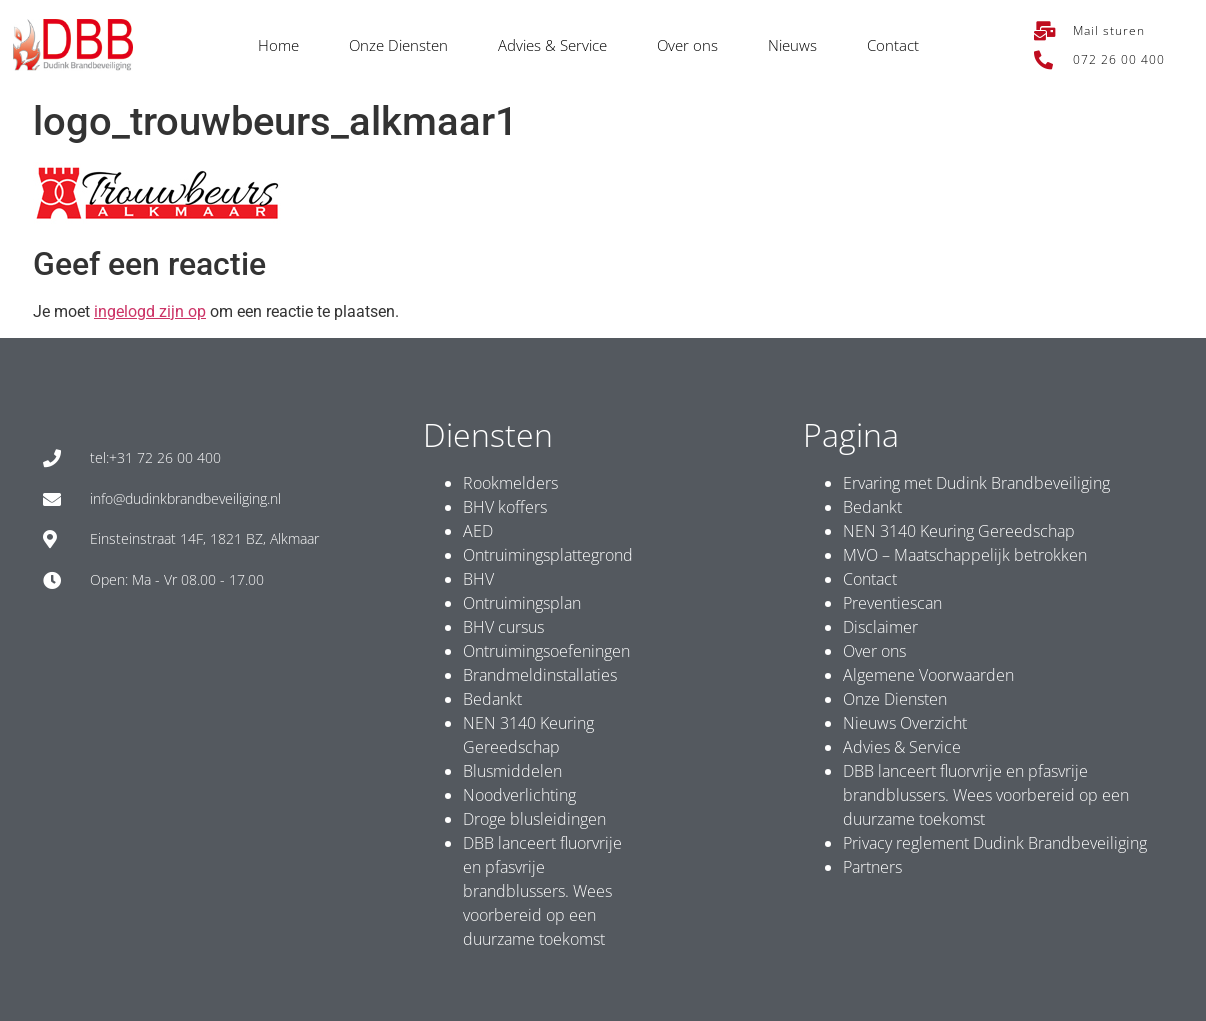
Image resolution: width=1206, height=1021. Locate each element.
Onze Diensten (398, 45)
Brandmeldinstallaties (540, 675)
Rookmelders (510, 483)
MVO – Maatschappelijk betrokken (965, 555)
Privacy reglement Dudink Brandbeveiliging (995, 843)
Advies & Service (552, 45)
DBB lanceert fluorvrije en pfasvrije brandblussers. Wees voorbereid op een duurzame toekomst (542, 891)
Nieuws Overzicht (905, 723)
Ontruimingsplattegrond (548, 555)
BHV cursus (503, 627)
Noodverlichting (519, 795)
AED (478, 531)
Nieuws (792, 45)
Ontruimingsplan (522, 603)
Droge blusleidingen (534, 819)
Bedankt (492, 699)
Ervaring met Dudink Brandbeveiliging (976, 483)
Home (278, 45)
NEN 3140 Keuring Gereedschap (959, 531)
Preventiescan (892, 603)
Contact (893, 45)
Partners (872, 867)
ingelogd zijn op (150, 311)
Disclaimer (880, 627)
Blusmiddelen (512, 771)
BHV (478, 579)
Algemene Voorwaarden (928, 675)
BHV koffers (505, 507)
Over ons (687, 45)
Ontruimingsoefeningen (546, 651)
